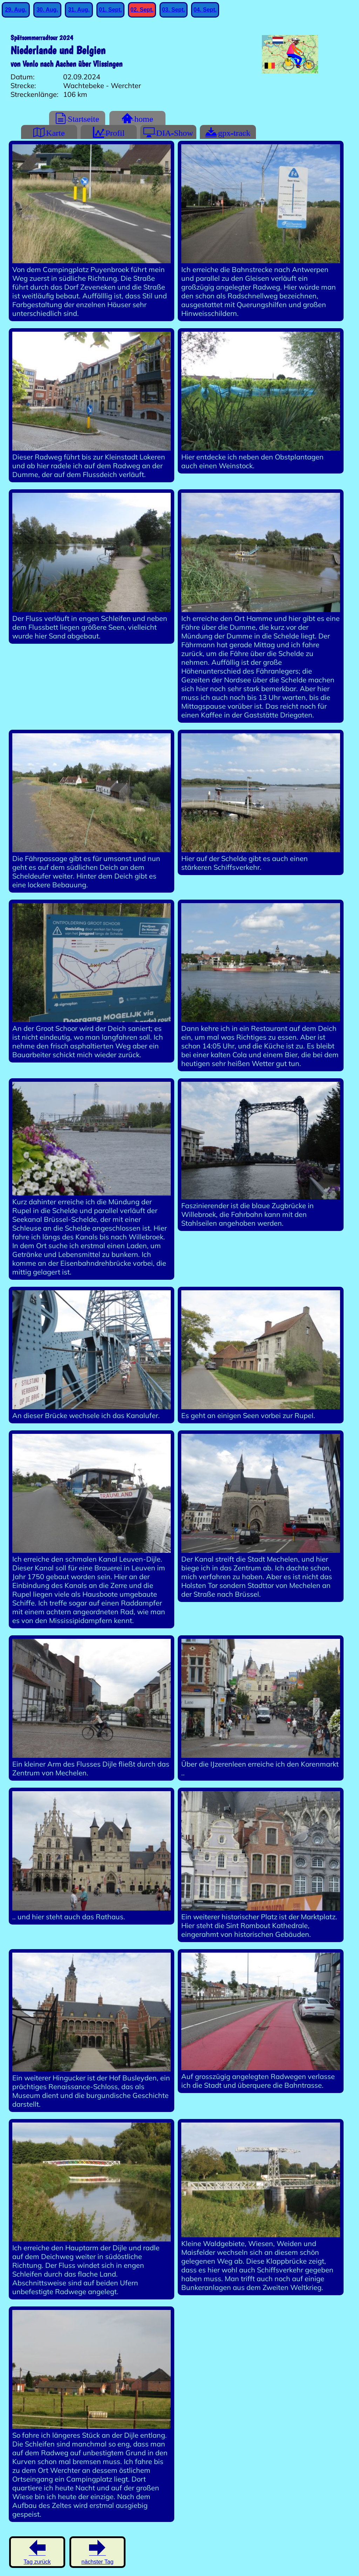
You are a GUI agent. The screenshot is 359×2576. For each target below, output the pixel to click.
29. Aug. (16, 10)
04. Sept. (205, 10)
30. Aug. (47, 10)
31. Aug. (79, 10)
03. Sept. (173, 10)
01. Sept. (110, 10)
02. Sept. (142, 10)
